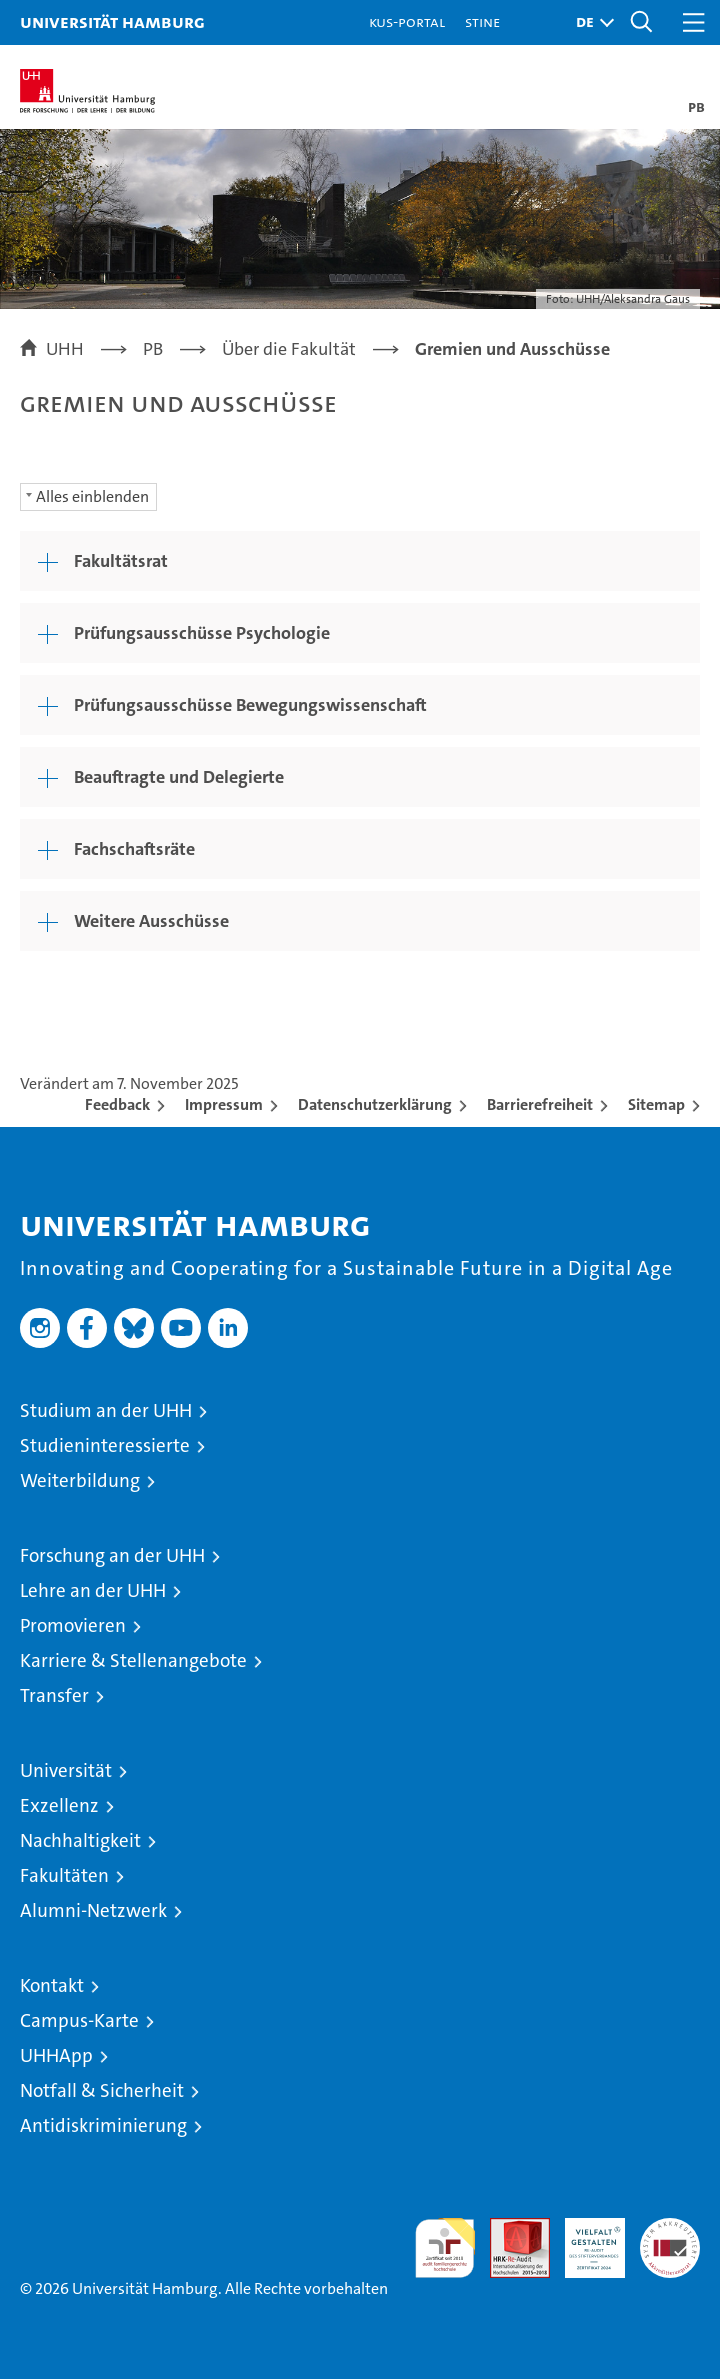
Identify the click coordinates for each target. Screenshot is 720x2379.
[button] (590, 22)
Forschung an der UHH (112, 1555)
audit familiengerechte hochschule (445, 2248)
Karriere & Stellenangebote (133, 1660)
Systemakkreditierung (670, 2228)
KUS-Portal (407, 21)
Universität (66, 1770)
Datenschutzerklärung (375, 1104)
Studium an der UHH (106, 1410)
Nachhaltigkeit (80, 1840)
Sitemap (656, 1104)
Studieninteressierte (105, 1445)
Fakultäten (64, 1875)
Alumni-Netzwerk (93, 1910)
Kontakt (52, 1985)
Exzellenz (59, 1805)
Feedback (117, 1104)
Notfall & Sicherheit (102, 2090)
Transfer (54, 1695)
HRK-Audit (584, 2239)
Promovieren (73, 1625)
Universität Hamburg (112, 21)
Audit (509, 2228)
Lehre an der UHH (93, 1590)
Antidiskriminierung (103, 2125)
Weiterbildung (80, 1480)
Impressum (224, 1104)
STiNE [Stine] (482, 21)
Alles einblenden (92, 496)
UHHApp (56, 2055)
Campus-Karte (79, 2020)
